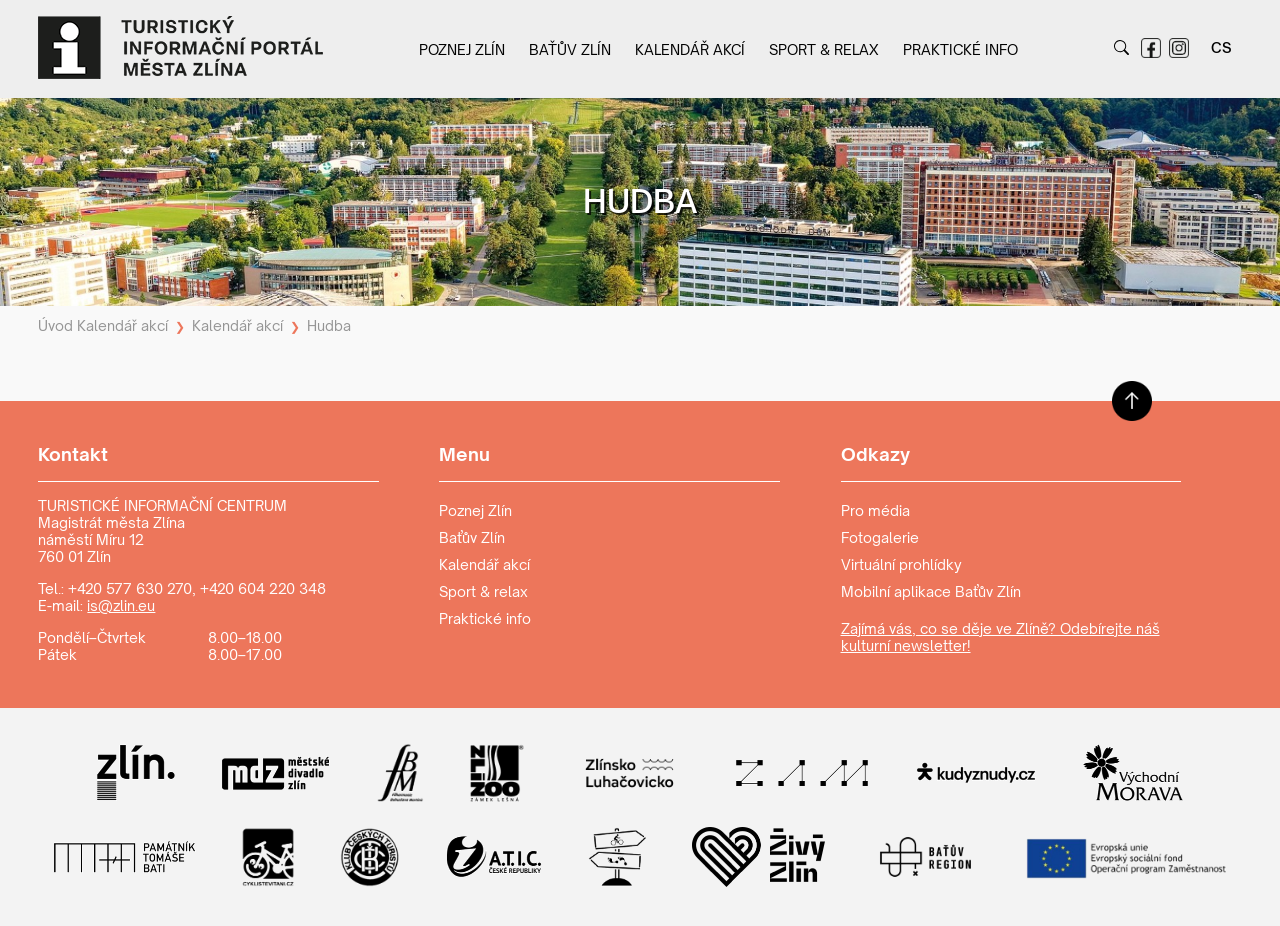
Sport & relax (824, 49)
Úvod (55, 325)
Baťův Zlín (570, 49)
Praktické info (960, 49)
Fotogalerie (880, 537)
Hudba (329, 325)
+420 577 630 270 (130, 588)
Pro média (875, 510)
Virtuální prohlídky (901, 564)
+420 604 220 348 (263, 588)
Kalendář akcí (690, 49)
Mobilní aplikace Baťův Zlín (931, 591)
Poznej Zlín (462, 49)
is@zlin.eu (121, 605)
